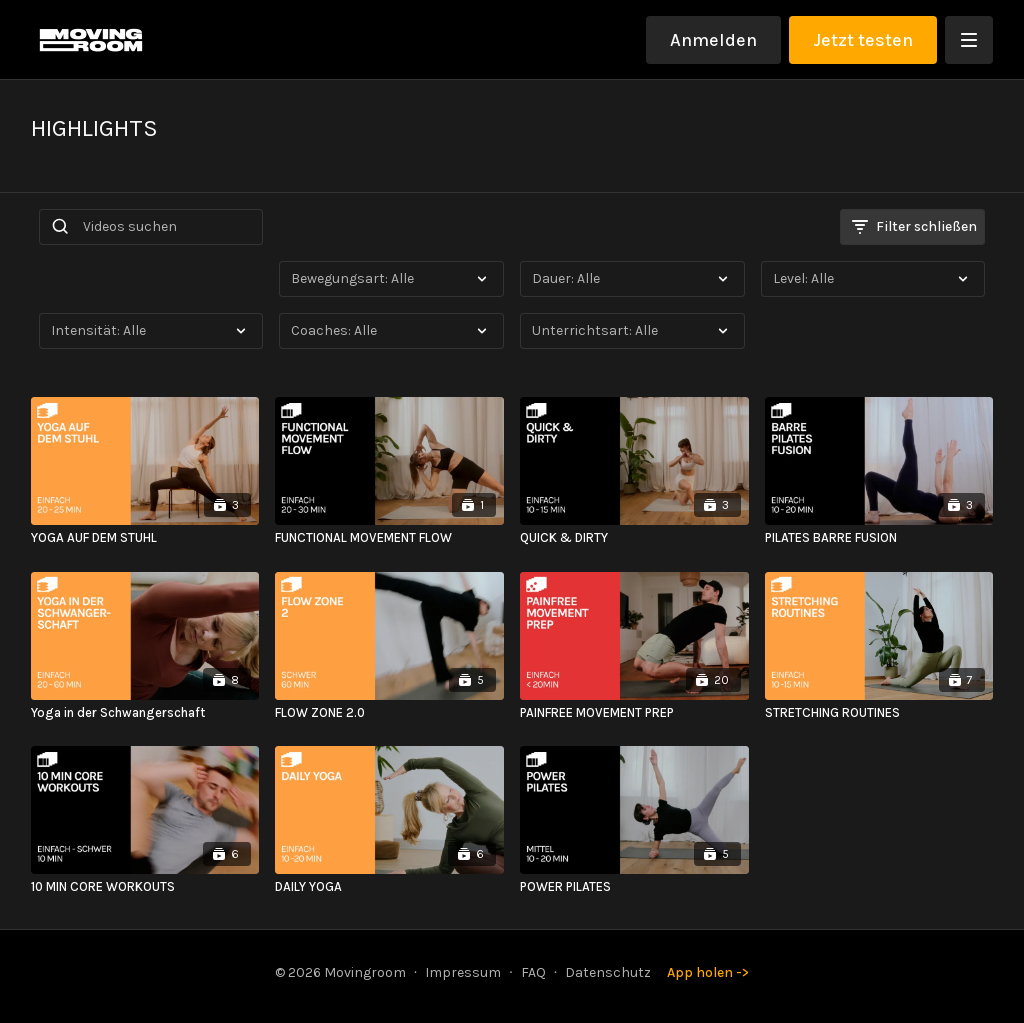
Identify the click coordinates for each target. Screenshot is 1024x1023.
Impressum (463, 972)
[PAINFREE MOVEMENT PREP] (634, 713)
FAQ (533, 972)
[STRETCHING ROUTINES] (879, 713)
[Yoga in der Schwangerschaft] (145, 713)
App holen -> (708, 972)
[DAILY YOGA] (389, 887)
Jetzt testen (863, 40)
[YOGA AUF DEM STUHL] (145, 538)
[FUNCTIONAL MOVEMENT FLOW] (389, 538)
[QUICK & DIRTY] (634, 538)
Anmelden (713, 40)
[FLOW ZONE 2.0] (389, 713)
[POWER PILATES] (634, 887)
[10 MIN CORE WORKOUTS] (145, 887)
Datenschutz (608, 972)
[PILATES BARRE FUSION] (879, 538)
